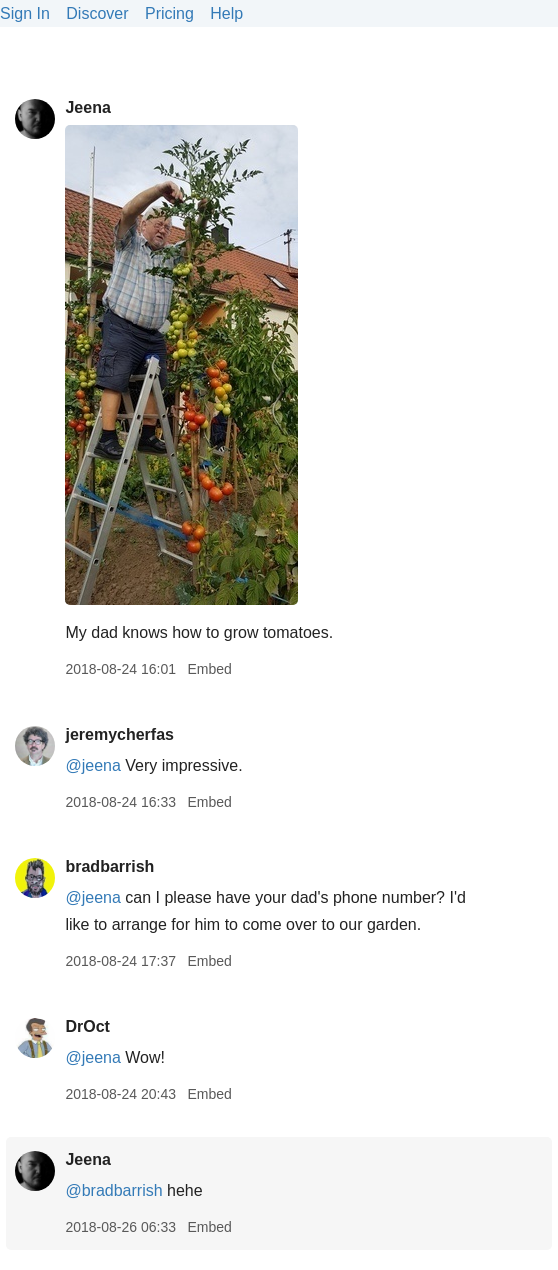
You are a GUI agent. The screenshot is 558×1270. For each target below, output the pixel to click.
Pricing (169, 13)
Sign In (25, 13)
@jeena (92, 765)
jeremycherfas (119, 734)
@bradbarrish (113, 1190)
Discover (97, 13)
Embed (209, 669)
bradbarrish (109, 866)
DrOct (87, 1026)
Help (226, 13)
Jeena (87, 107)
